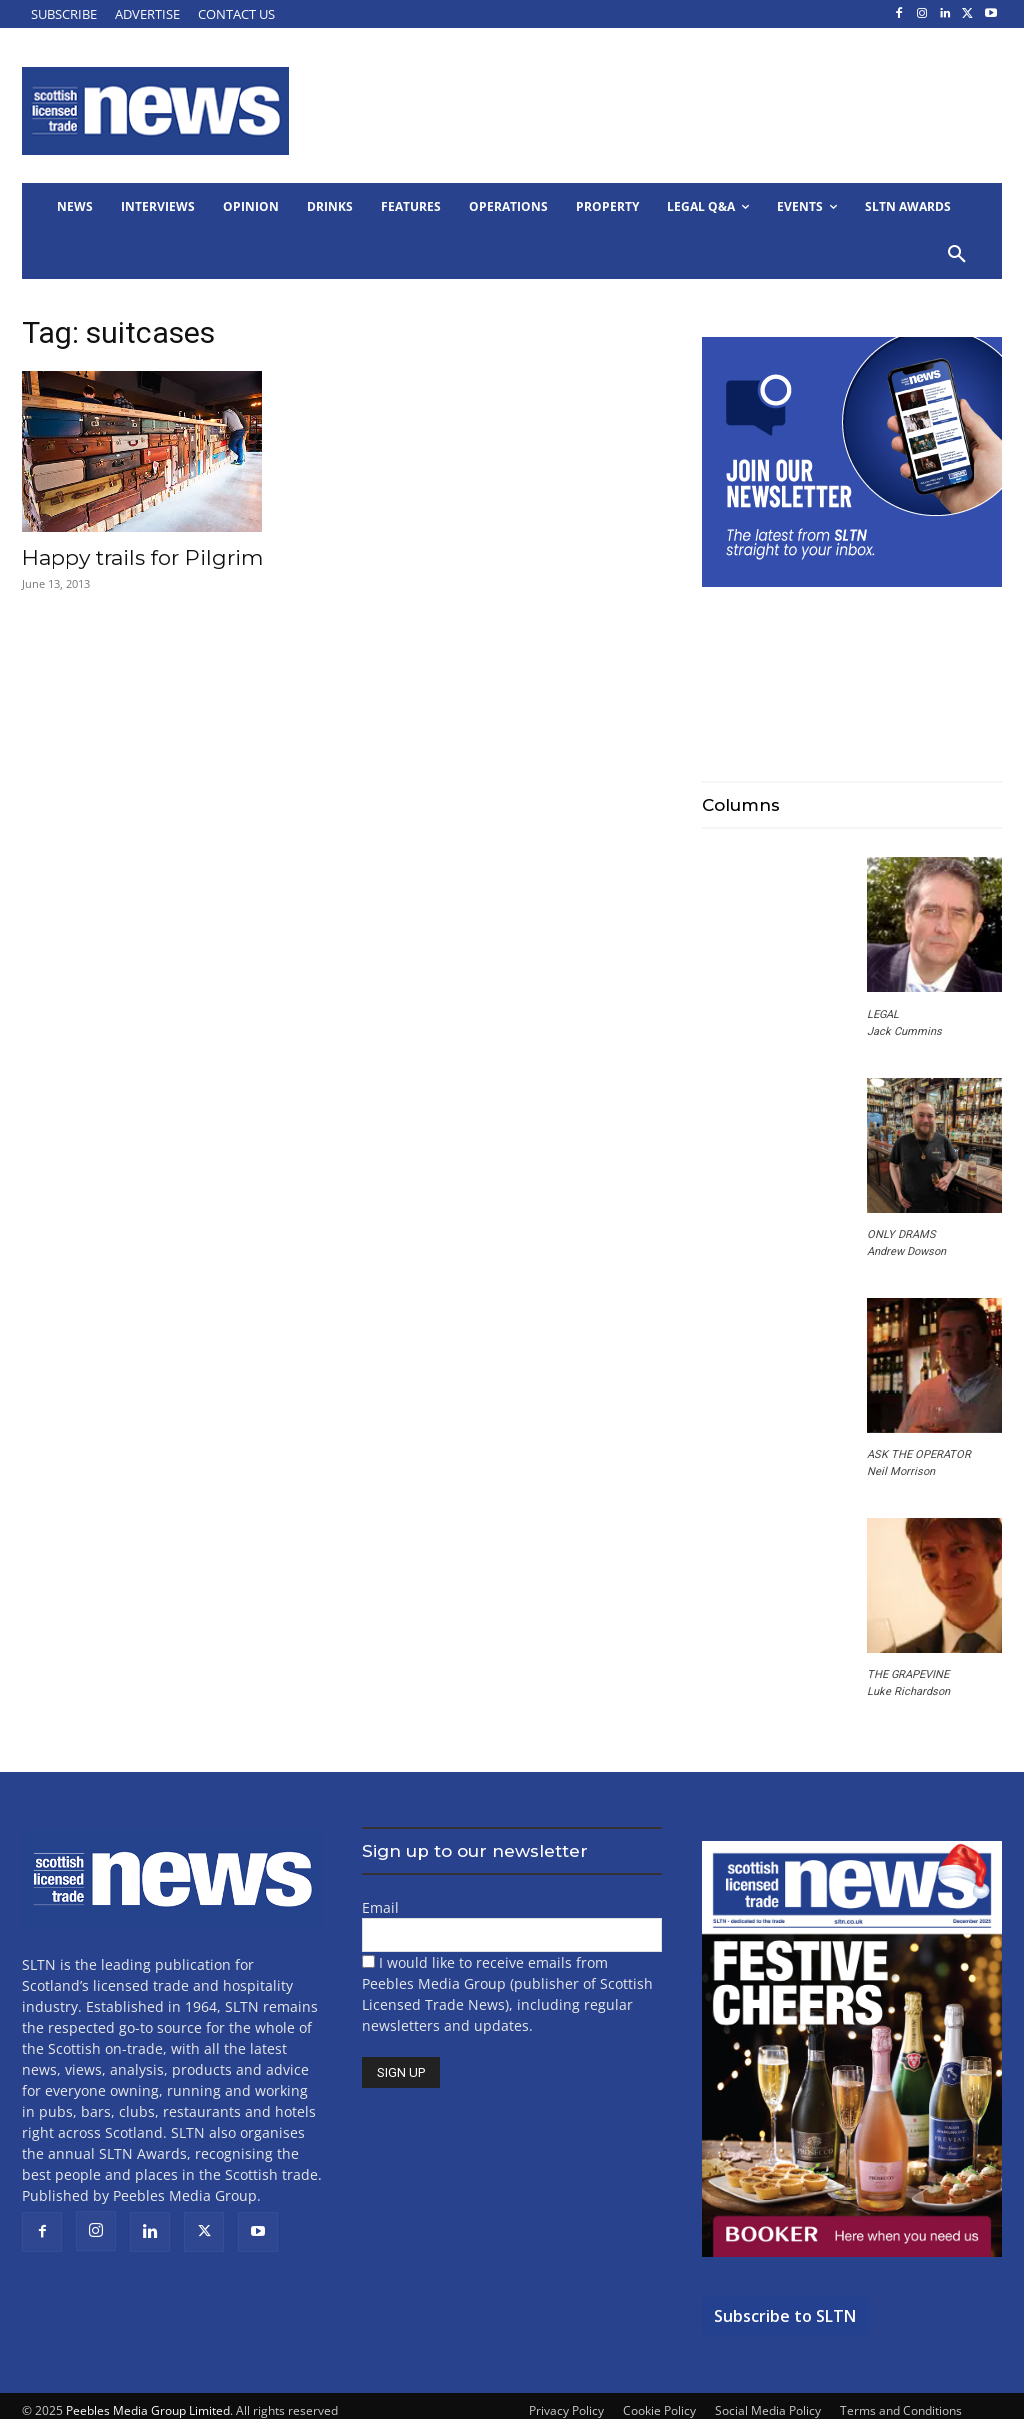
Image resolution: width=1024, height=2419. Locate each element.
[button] (957, 255)
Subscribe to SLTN (785, 2316)
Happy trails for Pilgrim (142, 557)
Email (380, 1907)
